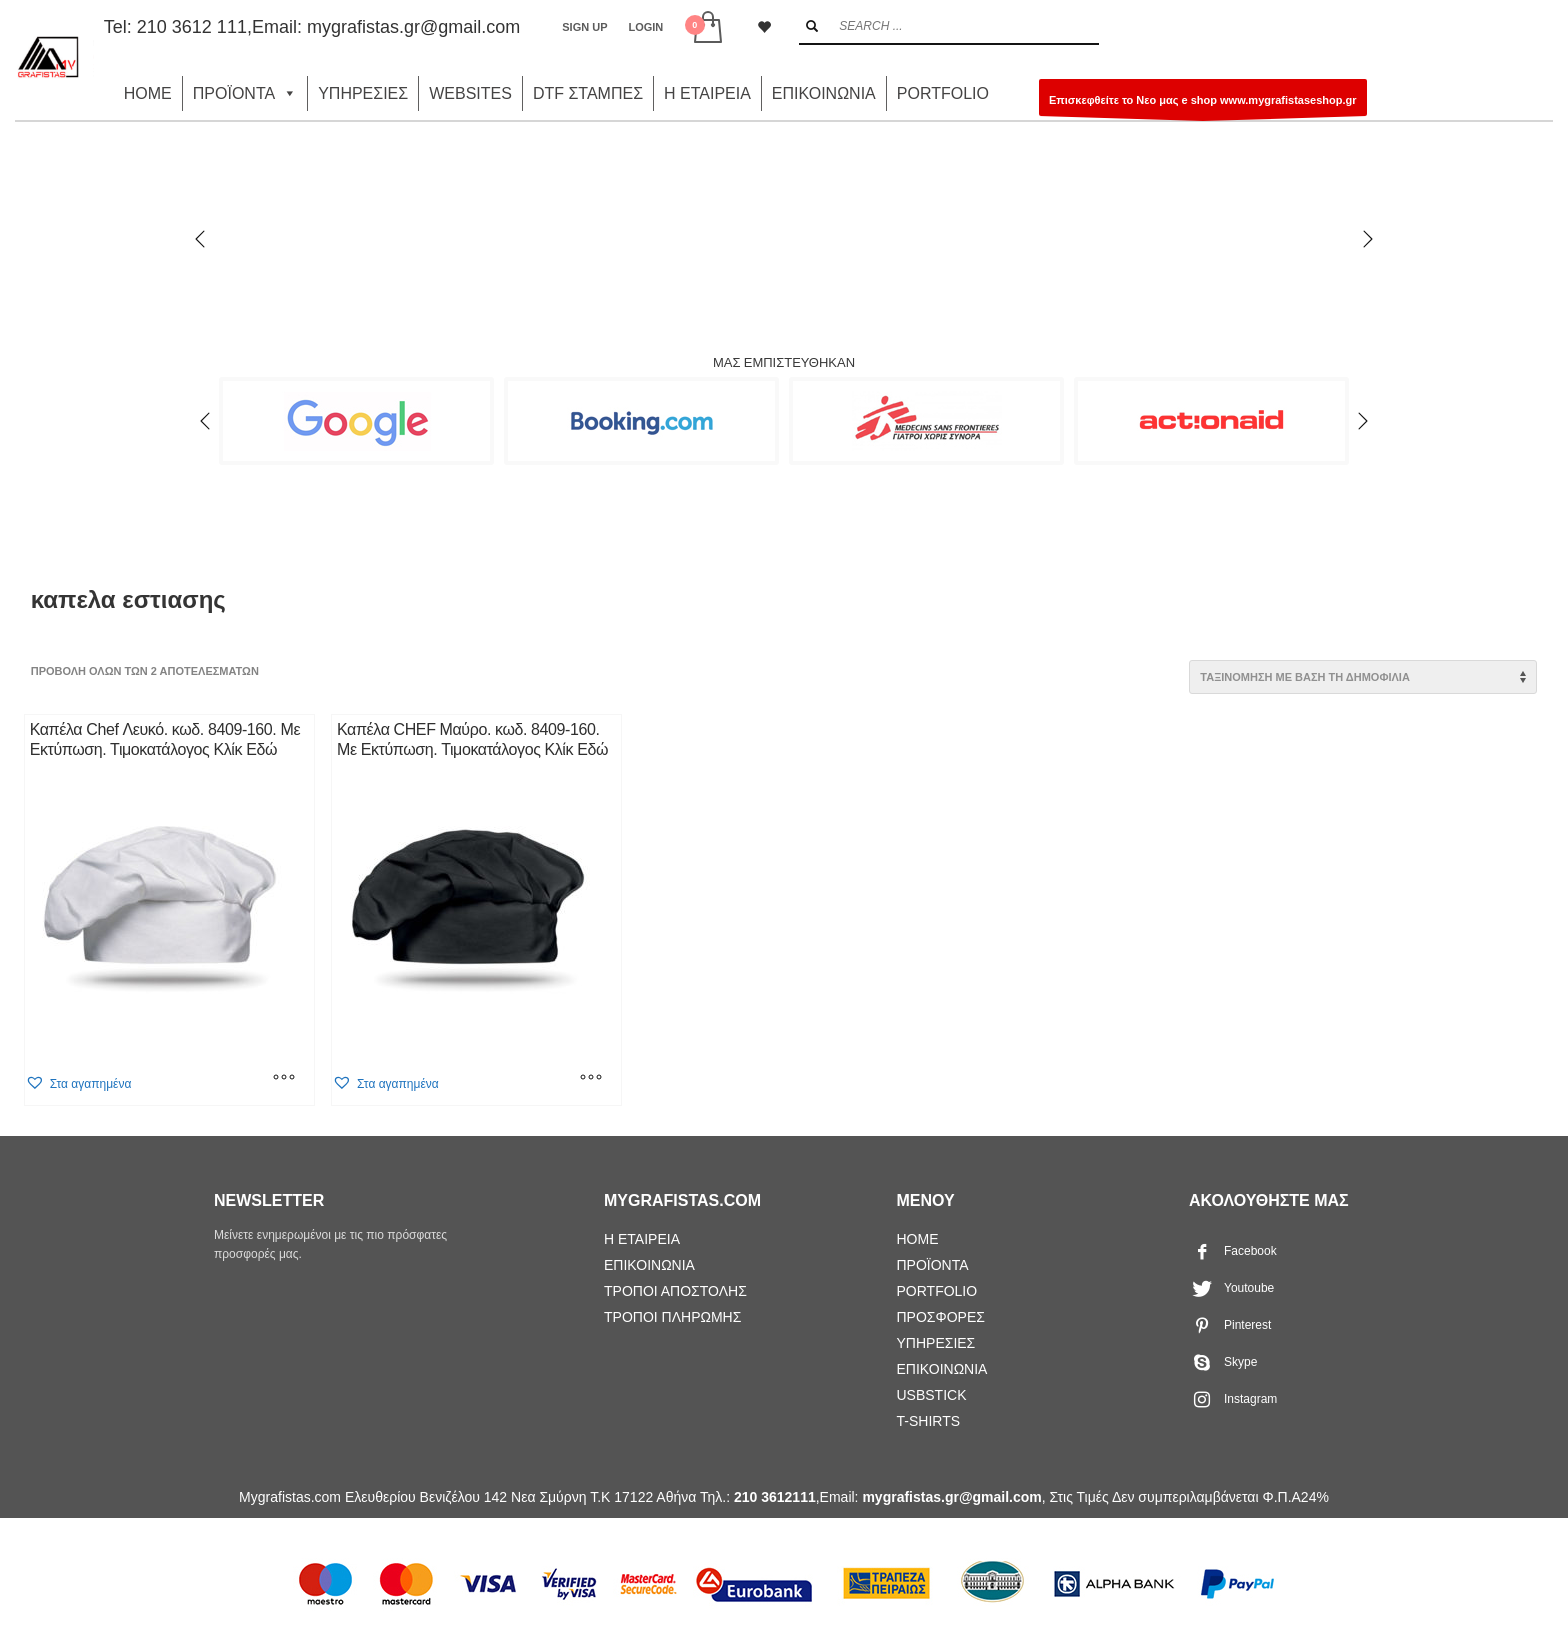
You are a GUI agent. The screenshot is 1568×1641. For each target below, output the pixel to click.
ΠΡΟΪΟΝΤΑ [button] (245, 93)
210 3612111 (775, 1497)
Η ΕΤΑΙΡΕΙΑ (707, 93)
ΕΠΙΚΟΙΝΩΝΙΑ (824, 93)
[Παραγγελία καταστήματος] (1363, 677)
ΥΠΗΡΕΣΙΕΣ (363, 93)
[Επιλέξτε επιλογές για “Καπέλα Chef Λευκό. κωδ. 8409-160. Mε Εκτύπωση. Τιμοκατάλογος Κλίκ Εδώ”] (284, 1080)
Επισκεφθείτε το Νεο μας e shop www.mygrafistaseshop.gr (1203, 105)
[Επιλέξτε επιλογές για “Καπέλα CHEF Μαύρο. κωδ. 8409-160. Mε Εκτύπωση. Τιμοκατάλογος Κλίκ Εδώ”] (591, 1080)
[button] (78, 1083)
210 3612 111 (192, 27)
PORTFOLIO (943, 93)
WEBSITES (470, 93)
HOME (148, 93)
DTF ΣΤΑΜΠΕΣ (588, 93)
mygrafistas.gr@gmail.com (413, 27)
